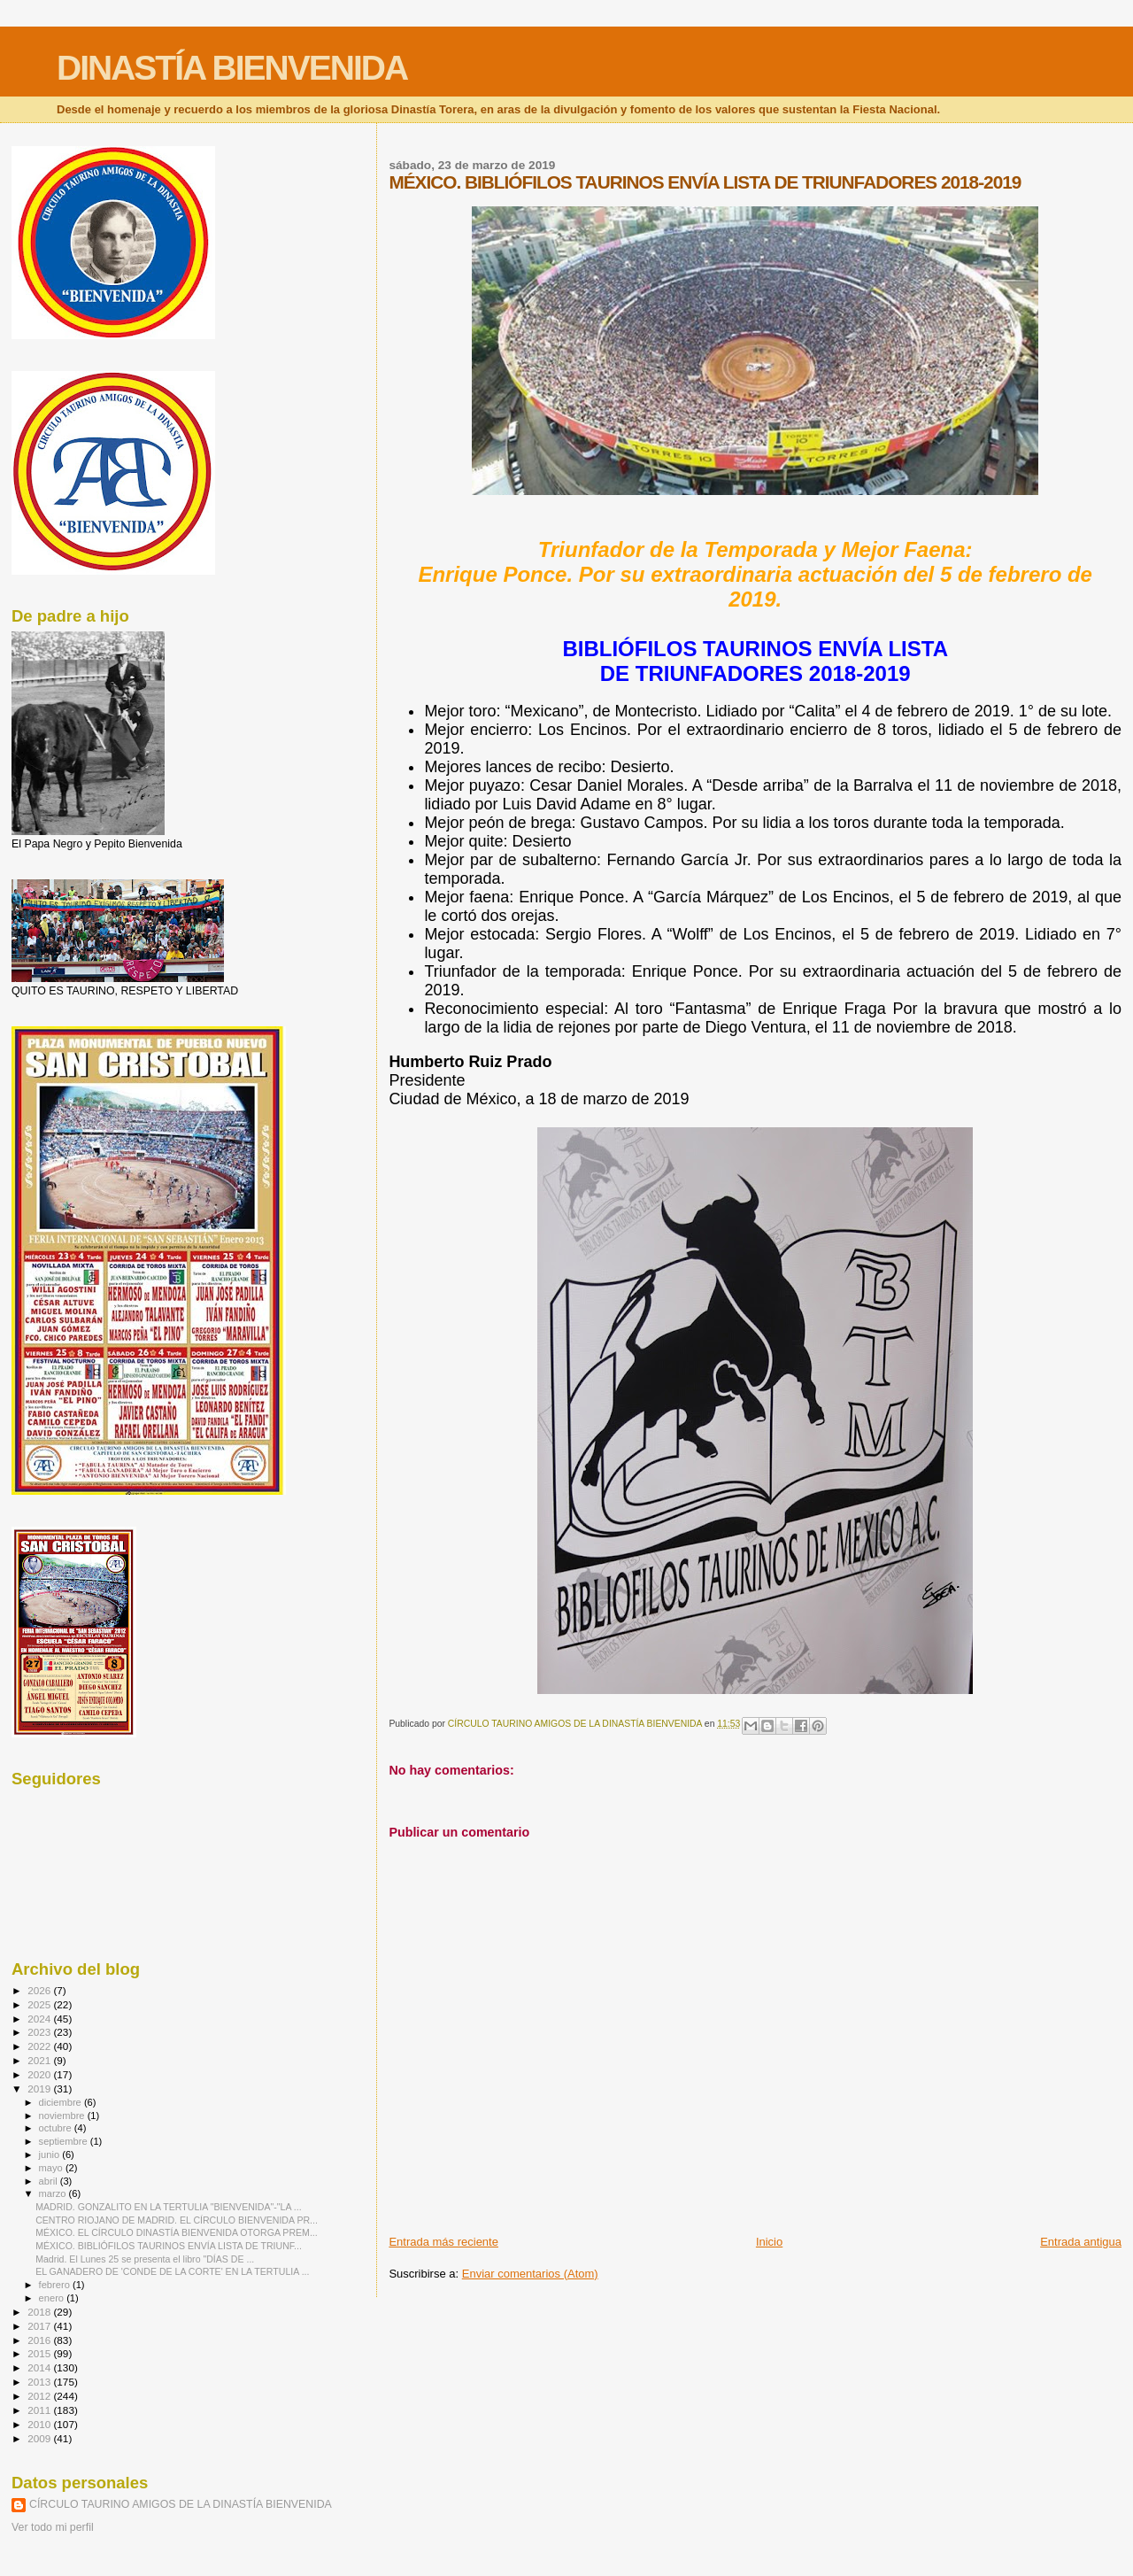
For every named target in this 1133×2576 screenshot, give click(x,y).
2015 (40, 2353)
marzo (54, 2193)
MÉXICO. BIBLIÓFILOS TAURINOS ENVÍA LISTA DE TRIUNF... (168, 2245)
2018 (40, 2311)
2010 (40, 2424)
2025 (40, 2004)
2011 (40, 2410)
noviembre (63, 2115)
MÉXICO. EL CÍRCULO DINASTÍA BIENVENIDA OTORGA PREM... (176, 2232)
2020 (40, 2074)
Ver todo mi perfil (53, 2527)
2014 (40, 2367)
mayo (52, 2167)
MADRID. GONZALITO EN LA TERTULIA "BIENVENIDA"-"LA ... (168, 2206)
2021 (40, 2060)
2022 (40, 2046)
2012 (40, 2396)
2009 (40, 2438)
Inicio (769, 2241)
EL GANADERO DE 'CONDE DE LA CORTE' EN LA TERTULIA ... (172, 2271)
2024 (40, 2018)
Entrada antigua (1080, 2241)
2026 (40, 1990)
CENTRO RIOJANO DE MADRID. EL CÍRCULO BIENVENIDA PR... (176, 2220)
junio (51, 2154)
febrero (56, 2284)
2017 (40, 2326)
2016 (40, 2340)
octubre (56, 2128)
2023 (40, 2032)
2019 (40, 2088)
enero (53, 2298)
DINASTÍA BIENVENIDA (232, 68)
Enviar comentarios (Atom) (530, 2273)
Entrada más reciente (443, 2241)
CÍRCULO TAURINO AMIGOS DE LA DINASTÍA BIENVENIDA (180, 2504)
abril (49, 2181)
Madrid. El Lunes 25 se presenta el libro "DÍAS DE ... (144, 2259)
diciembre (61, 2102)
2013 (40, 2381)
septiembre (64, 2141)
